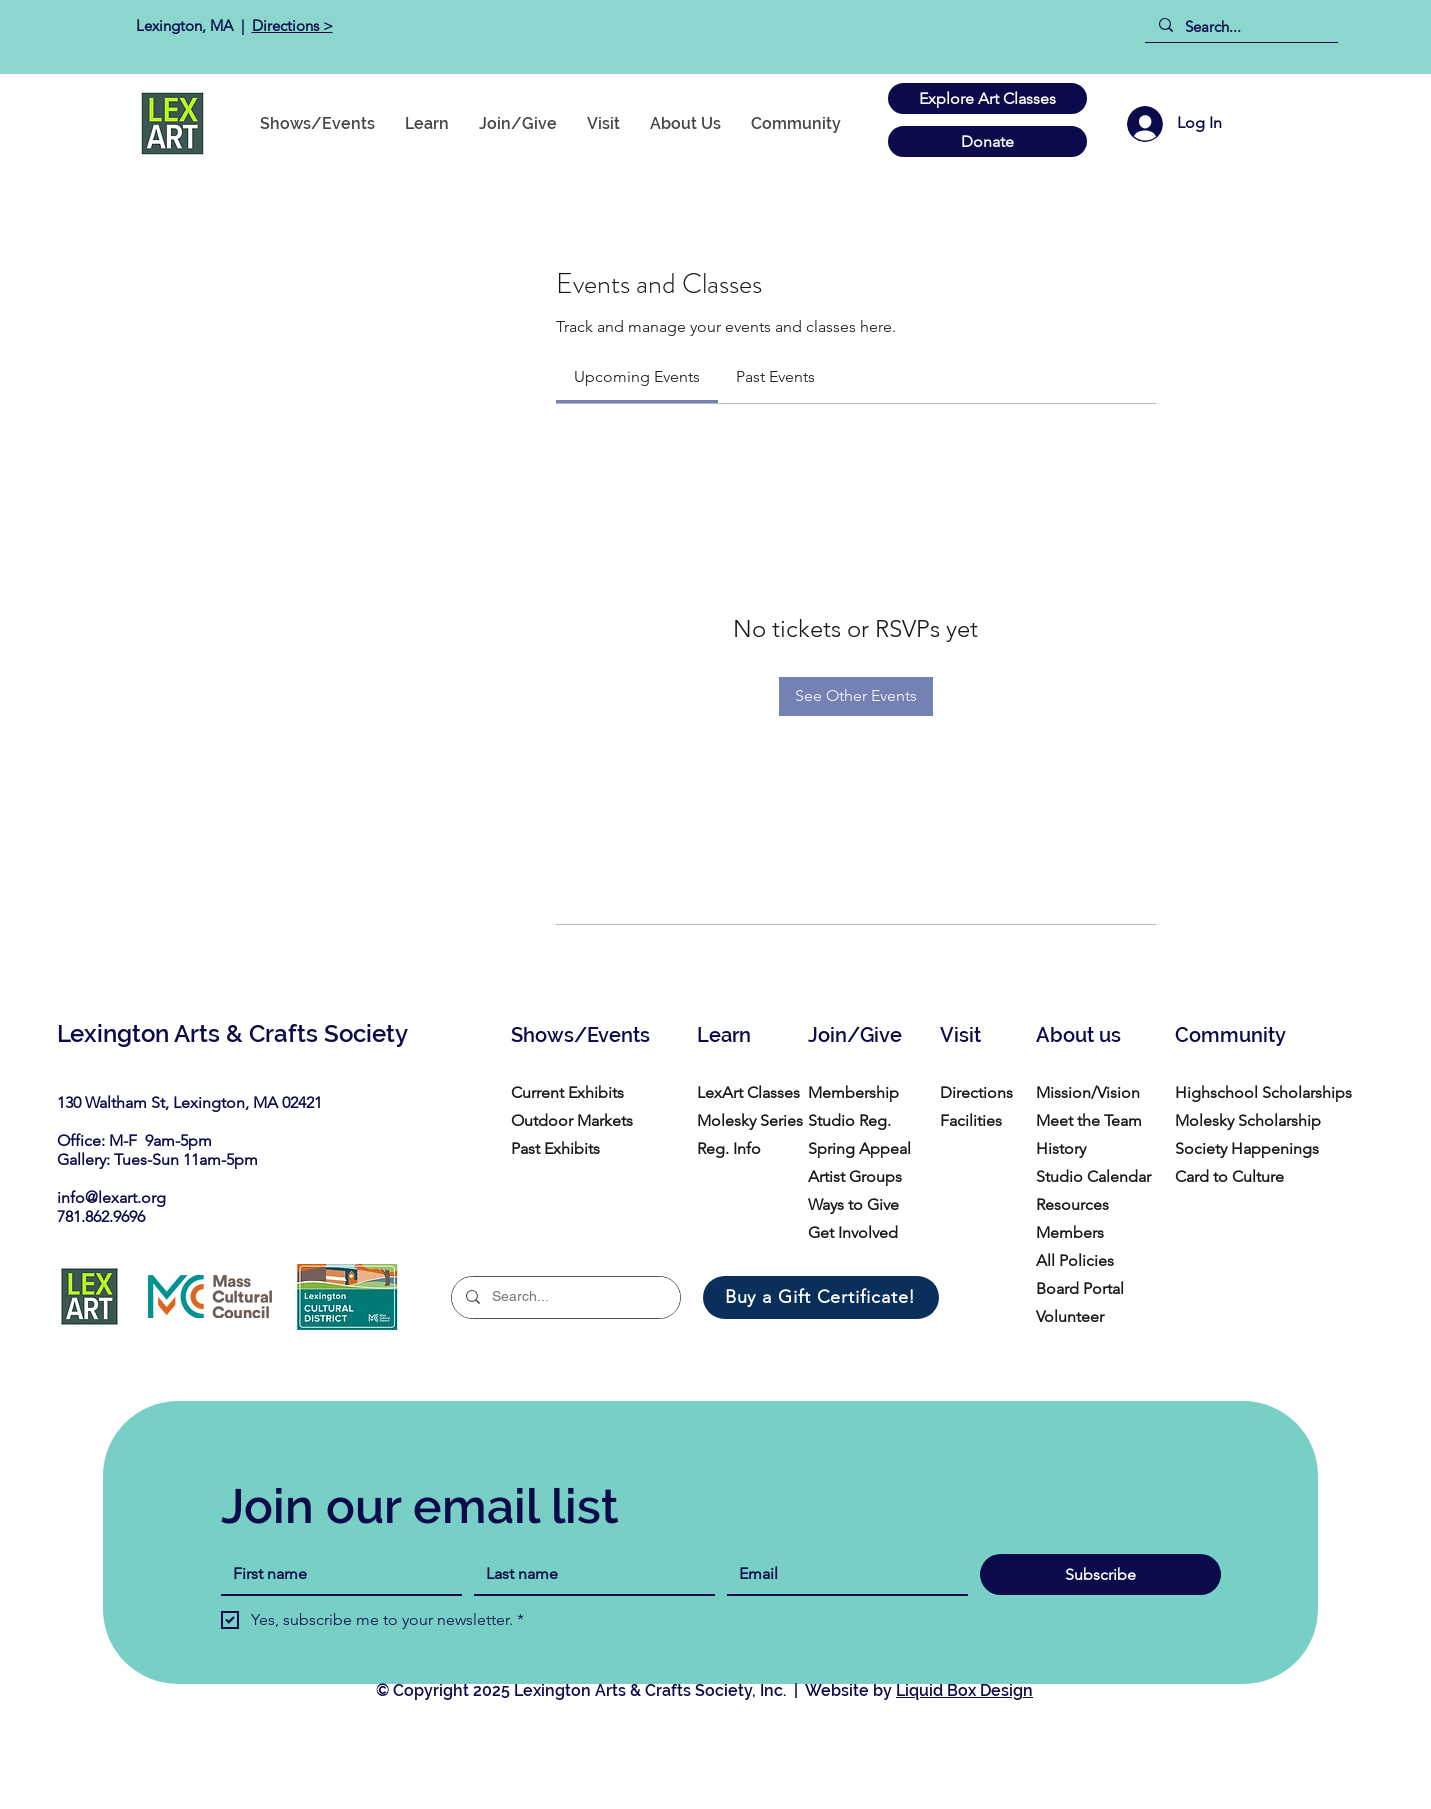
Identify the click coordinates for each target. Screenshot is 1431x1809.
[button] (796, 123)
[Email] (841, 1574)
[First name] (335, 1574)
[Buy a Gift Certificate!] (821, 1297)
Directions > (292, 25)
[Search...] (1240, 26)
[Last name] (588, 1574)
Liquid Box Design (964, 1690)
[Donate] (987, 141)
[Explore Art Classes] (987, 98)
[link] (637, 376)
